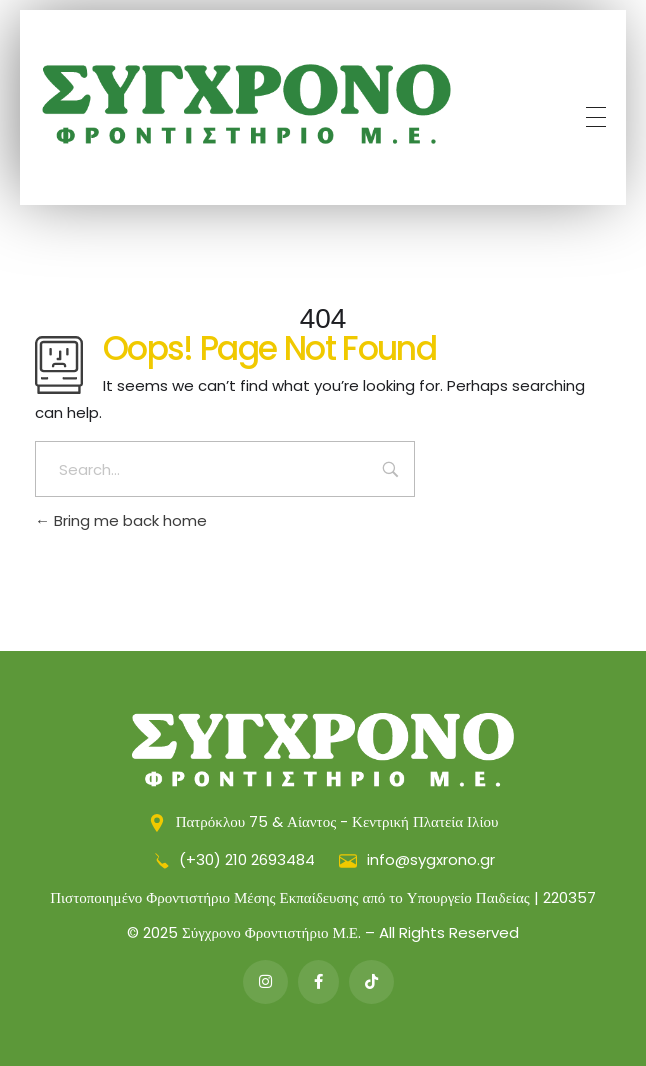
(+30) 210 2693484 (235, 859)
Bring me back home (121, 520)
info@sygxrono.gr (417, 859)
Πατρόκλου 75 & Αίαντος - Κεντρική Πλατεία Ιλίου (323, 821)
